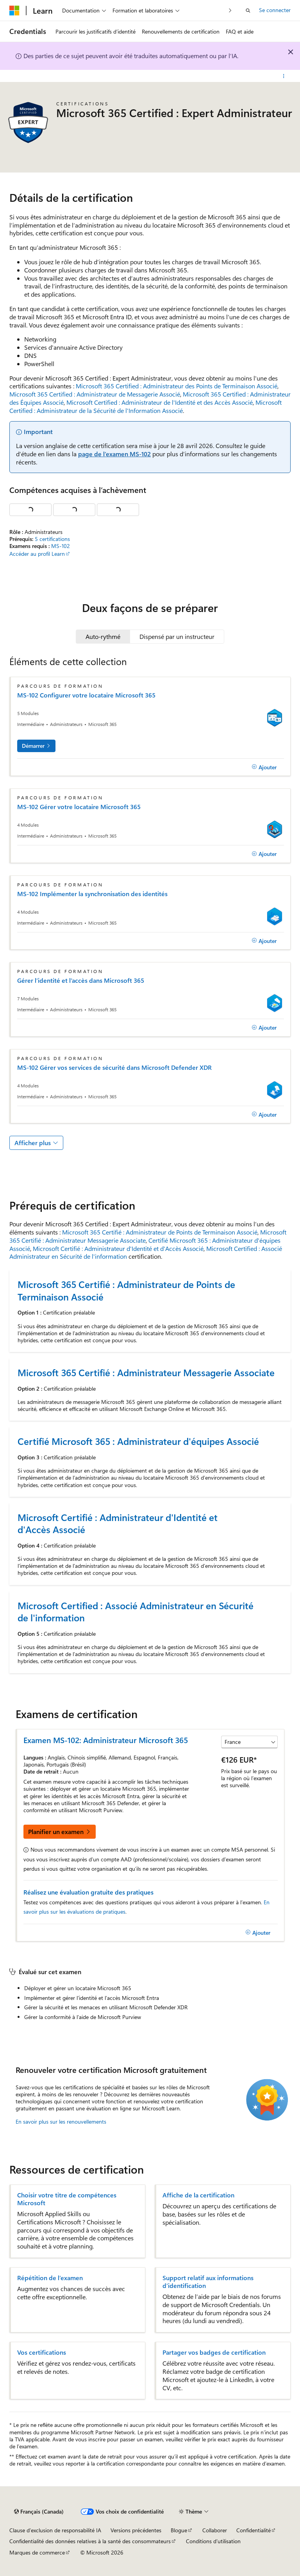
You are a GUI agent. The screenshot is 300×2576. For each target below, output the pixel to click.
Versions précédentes (136, 2530)
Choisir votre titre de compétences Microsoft (66, 2199)
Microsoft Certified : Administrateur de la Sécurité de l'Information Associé (145, 406)
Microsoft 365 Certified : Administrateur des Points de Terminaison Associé (176, 386)
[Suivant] (230, 10)
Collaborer (214, 2530)
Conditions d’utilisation (213, 2541)
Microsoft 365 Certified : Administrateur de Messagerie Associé (94, 394)
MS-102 (60, 546)
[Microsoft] (14, 10)
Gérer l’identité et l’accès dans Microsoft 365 (80, 980)
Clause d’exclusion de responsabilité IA (55, 2530)
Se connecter (275, 10)
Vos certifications (41, 2352)
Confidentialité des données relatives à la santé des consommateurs (90, 2541)
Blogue (179, 2530)
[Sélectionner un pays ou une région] (249, 1742)
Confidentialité (253, 2530)
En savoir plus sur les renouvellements (61, 2121)
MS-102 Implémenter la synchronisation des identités (92, 894)
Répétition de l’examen (50, 2278)
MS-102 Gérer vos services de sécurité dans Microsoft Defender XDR (114, 1067)
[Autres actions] (284, 76)
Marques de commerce (37, 2552)
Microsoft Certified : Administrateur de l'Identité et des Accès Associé (159, 402)
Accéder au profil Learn (37, 553)
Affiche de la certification (198, 2195)
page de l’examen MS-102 (114, 454)
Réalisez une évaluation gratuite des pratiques (88, 1892)
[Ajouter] (264, 767)
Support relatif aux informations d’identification (208, 2282)
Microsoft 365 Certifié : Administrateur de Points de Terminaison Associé (159, 1232)
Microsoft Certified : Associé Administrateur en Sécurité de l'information (136, 1611)
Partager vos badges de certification (214, 2352)
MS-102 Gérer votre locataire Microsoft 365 (79, 807)
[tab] (103, 637)
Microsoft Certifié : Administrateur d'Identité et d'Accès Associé (118, 1248)
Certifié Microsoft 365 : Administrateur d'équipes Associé (138, 1441)
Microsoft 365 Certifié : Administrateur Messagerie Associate (146, 1372)
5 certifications (52, 539)
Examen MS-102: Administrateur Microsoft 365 (105, 1740)
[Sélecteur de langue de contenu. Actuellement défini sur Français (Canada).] (38, 2511)
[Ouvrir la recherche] (248, 11)
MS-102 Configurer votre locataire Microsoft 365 (86, 695)
